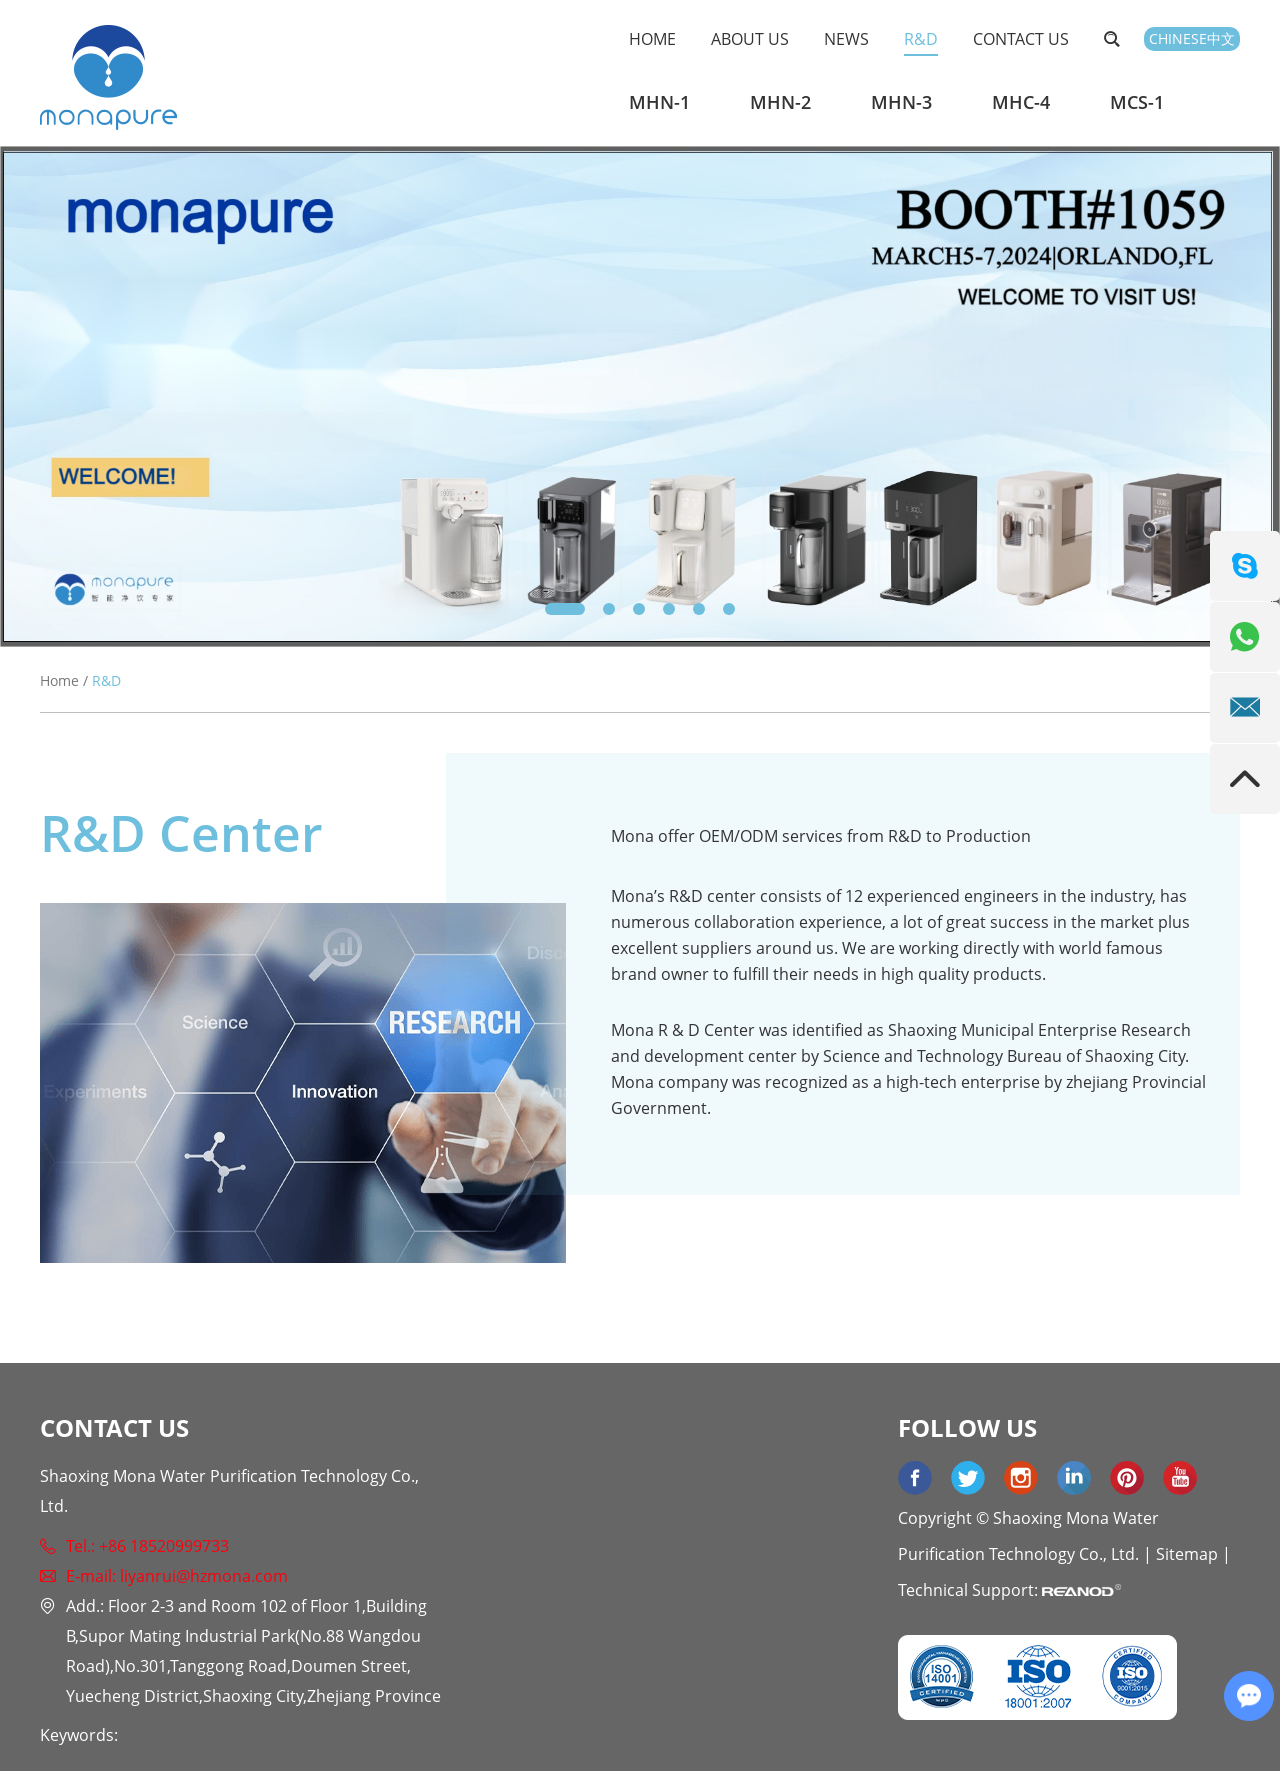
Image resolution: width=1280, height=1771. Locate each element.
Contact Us (1021, 39)
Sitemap (1187, 1554)
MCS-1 (1137, 102)
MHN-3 (901, 102)
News (846, 39)
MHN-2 (780, 102)
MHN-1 (659, 102)
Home (652, 39)
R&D (921, 39)
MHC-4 (1021, 102)
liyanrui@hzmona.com (204, 1576)
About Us (750, 39)
